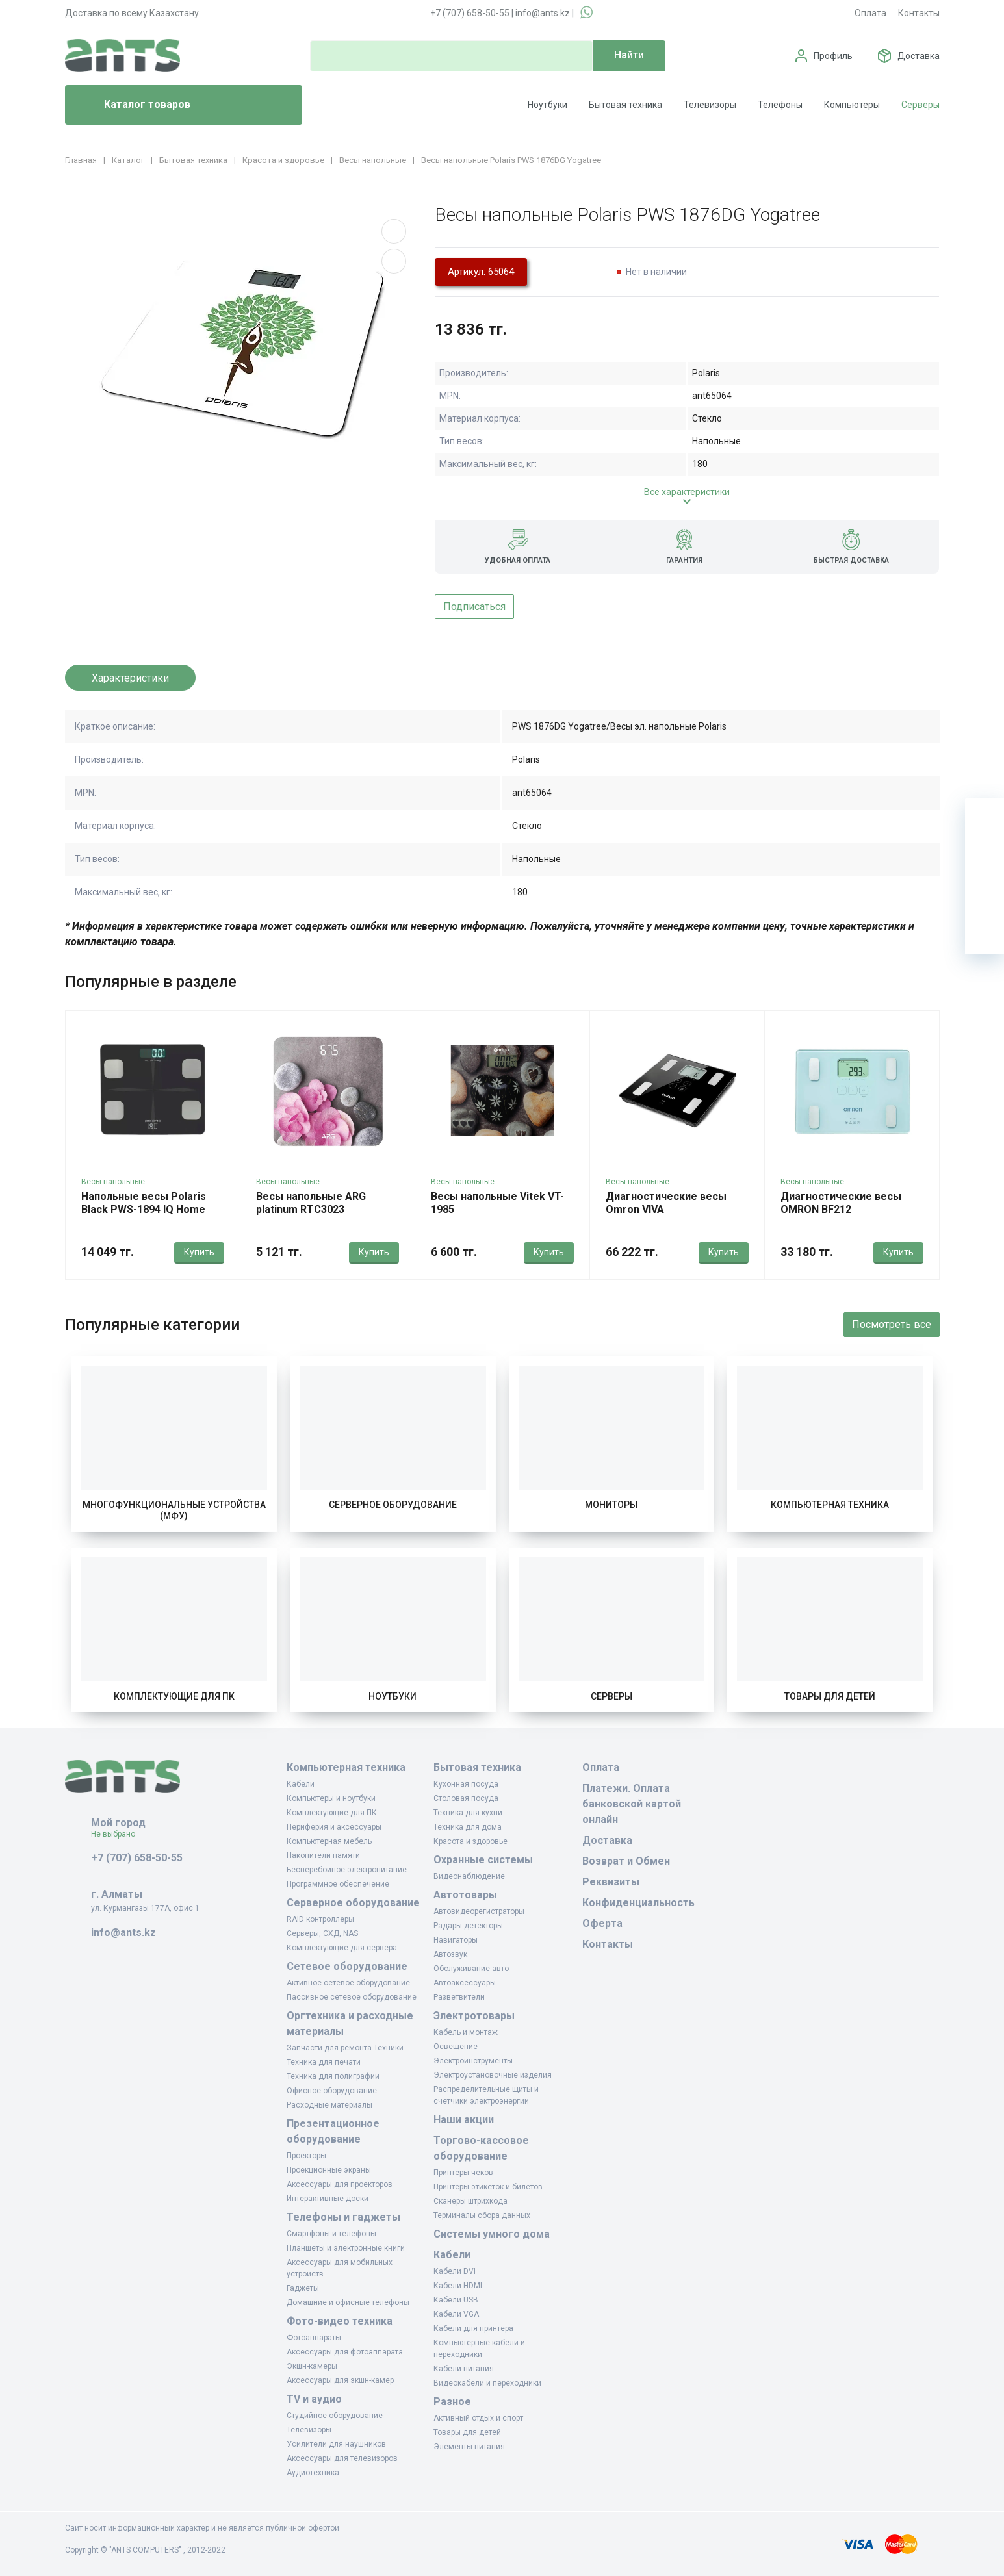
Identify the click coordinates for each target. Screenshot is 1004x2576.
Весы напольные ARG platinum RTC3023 (311, 1203)
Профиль (833, 56)
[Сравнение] (984, 895)
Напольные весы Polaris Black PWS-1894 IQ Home (143, 1203)
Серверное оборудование (393, 1504)
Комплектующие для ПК (174, 1696)
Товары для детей (829, 1696)
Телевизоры (710, 104)
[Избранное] (984, 856)
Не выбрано (118, 1834)
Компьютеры (852, 104)
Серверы (920, 104)
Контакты (919, 13)
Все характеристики (687, 492)
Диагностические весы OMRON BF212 (840, 1203)
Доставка (918, 56)
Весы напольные (113, 1181)
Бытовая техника (625, 104)
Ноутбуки (547, 104)
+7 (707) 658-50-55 (469, 13)
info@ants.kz (542, 13)
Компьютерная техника (830, 1504)
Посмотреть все (891, 1324)
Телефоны (780, 104)
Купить (199, 1252)
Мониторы (611, 1504)
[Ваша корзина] (984, 817)
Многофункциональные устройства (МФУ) (174, 1510)
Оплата (870, 13)
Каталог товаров (132, 105)
